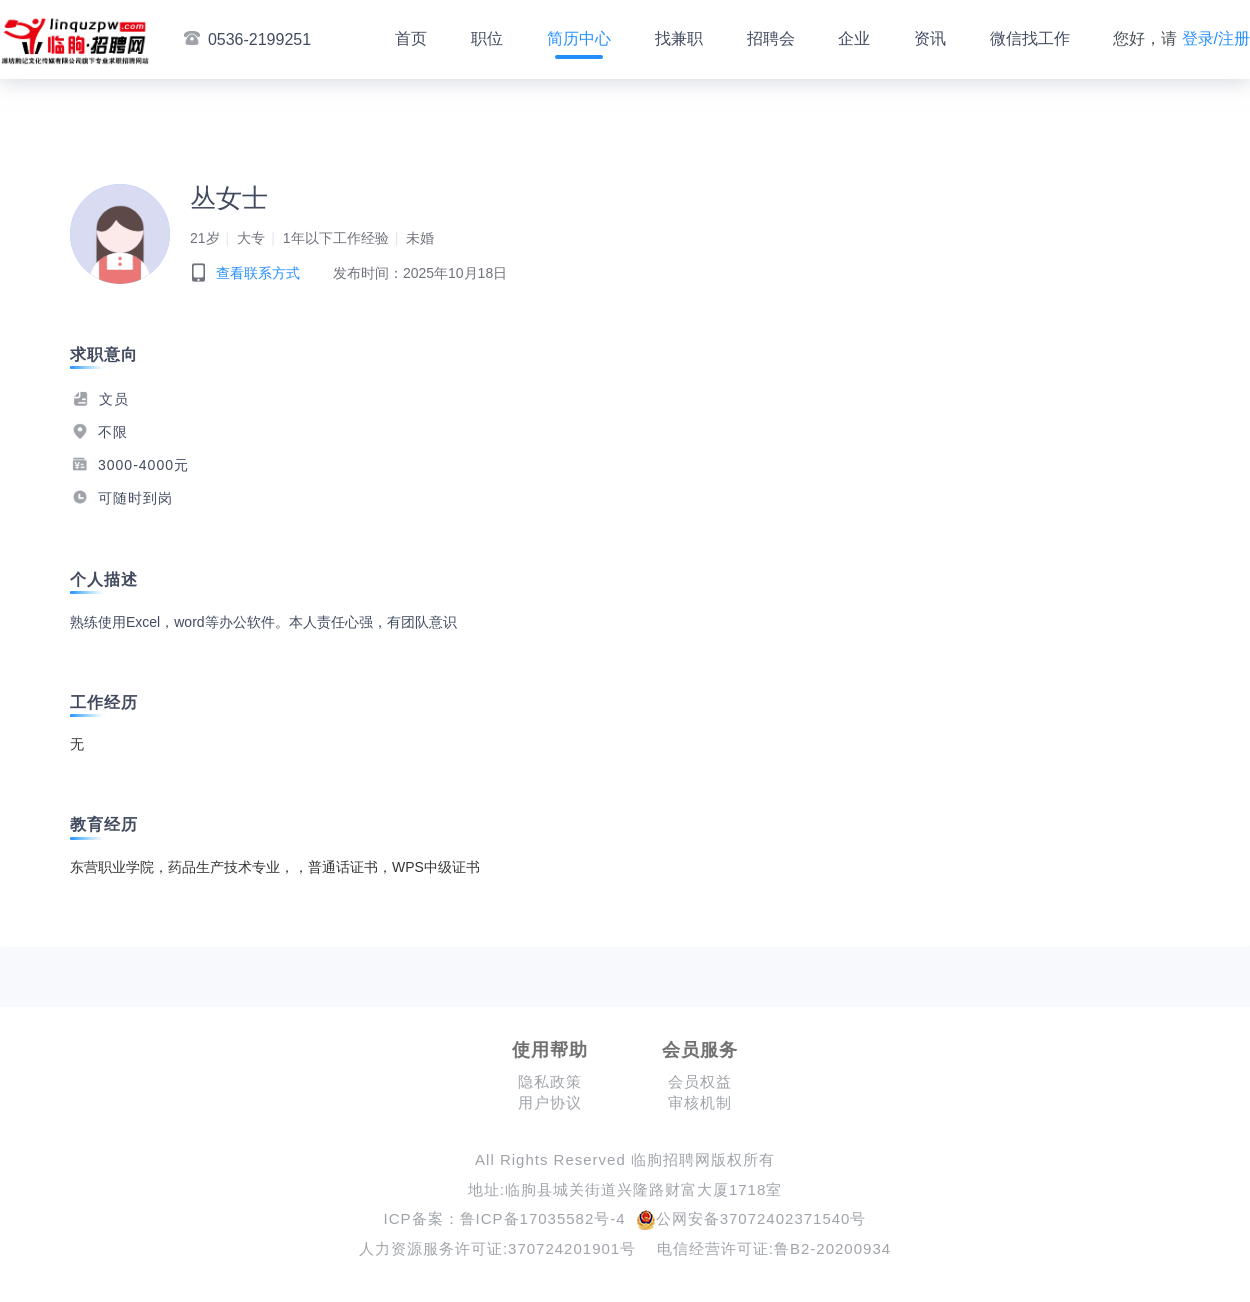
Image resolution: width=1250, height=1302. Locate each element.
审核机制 (700, 1102)
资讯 (930, 38)
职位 (487, 38)
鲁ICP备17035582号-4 (543, 1218)
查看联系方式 (258, 273)
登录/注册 (1216, 38)
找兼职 (679, 38)
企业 (854, 38)
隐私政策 (550, 1081)
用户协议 (550, 1102)
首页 (411, 38)
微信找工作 (1030, 38)
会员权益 (700, 1081)
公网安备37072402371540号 (751, 1218)
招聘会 (771, 38)
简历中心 (579, 38)
